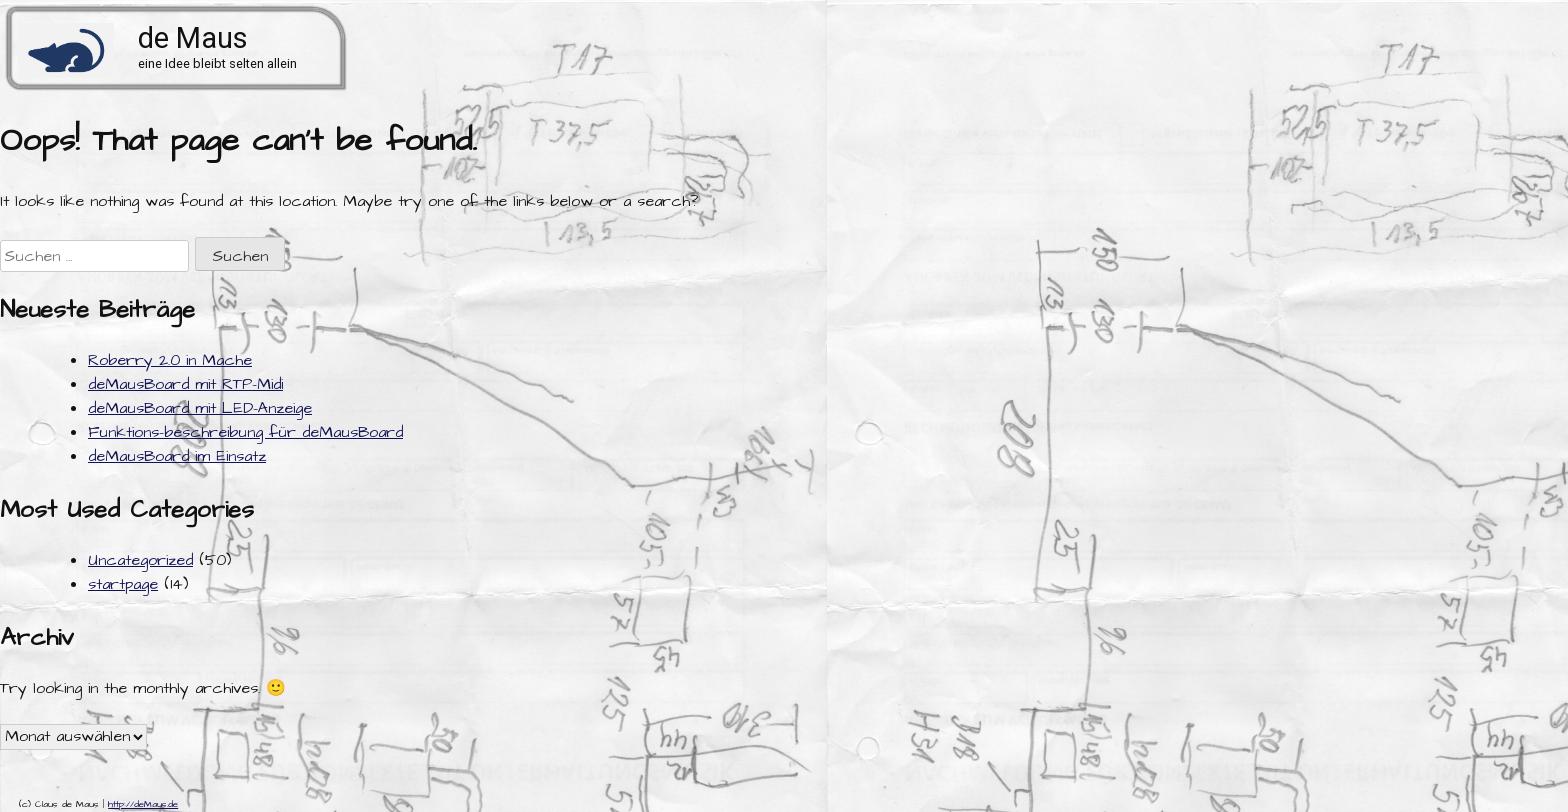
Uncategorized (140, 560)
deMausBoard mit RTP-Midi (185, 384)
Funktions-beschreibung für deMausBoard (245, 432)
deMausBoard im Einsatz (177, 456)
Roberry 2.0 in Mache (170, 360)
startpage (123, 584)
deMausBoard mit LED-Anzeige (200, 408)
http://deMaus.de (143, 804)
